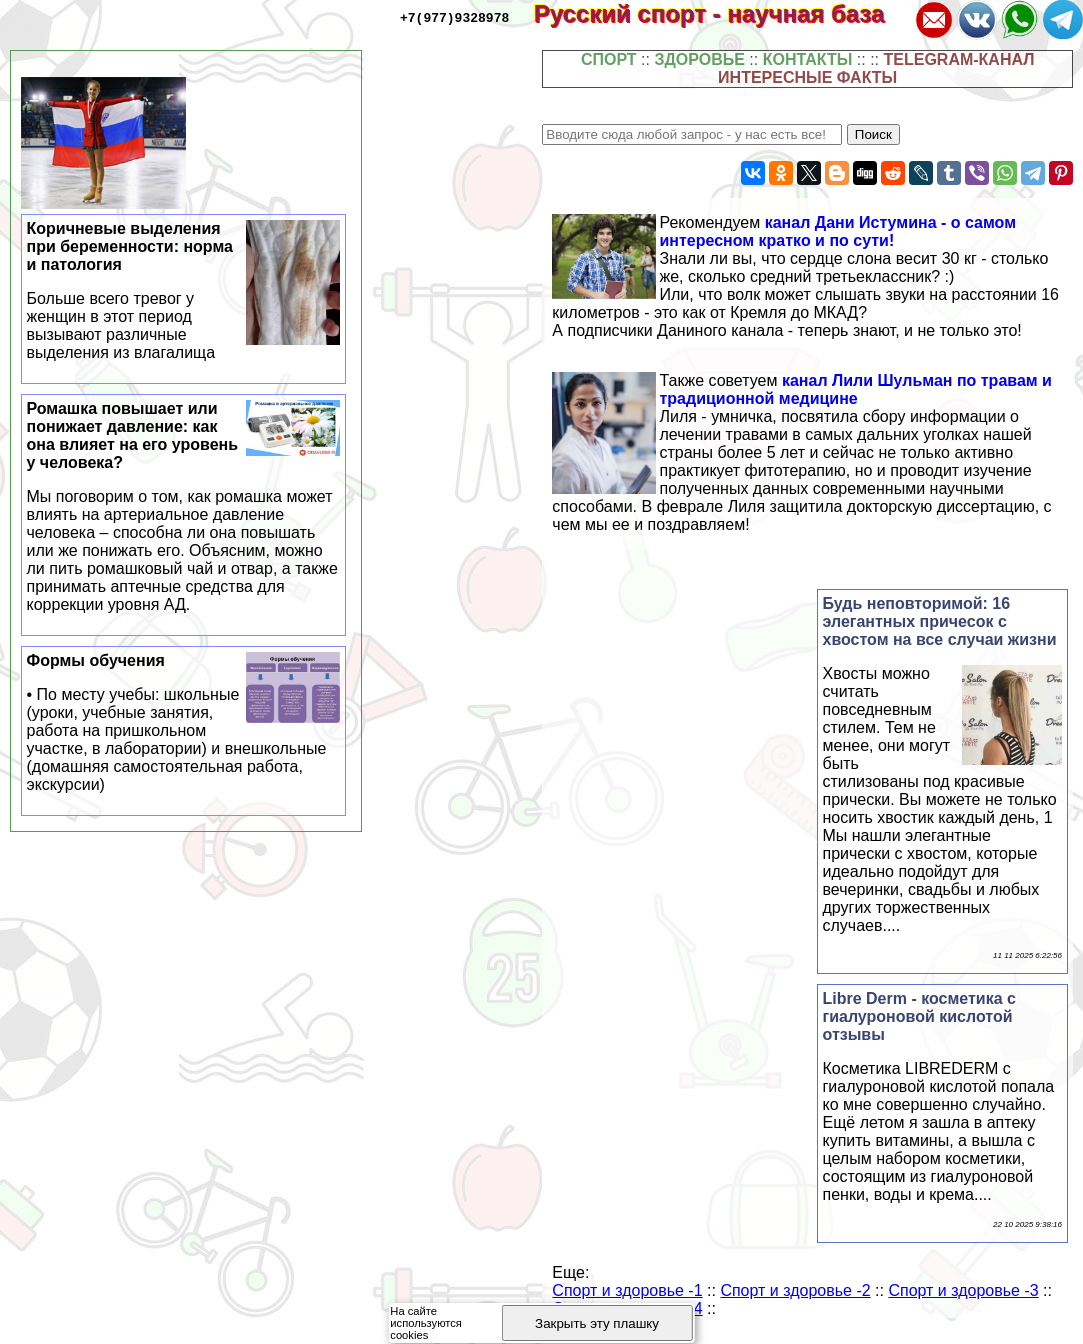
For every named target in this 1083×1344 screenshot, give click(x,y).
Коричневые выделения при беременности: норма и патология (184, 291)
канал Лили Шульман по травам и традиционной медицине (855, 389)
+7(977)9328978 (454, 17)
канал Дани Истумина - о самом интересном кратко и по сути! (837, 231)
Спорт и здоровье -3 (963, 1290)
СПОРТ (609, 59)
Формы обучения (184, 723)
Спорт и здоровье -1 (627, 1290)
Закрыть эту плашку (597, 1323)
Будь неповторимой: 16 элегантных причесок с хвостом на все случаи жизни (940, 621)
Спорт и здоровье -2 (795, 1290)
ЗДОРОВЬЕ (699, 59)
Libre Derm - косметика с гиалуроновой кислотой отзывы (919, 1016)
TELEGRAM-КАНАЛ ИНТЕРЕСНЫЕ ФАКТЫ (876, 68)
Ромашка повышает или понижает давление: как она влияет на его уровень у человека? (184, 507)
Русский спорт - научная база (722, 13)
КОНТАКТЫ (808, 59)
